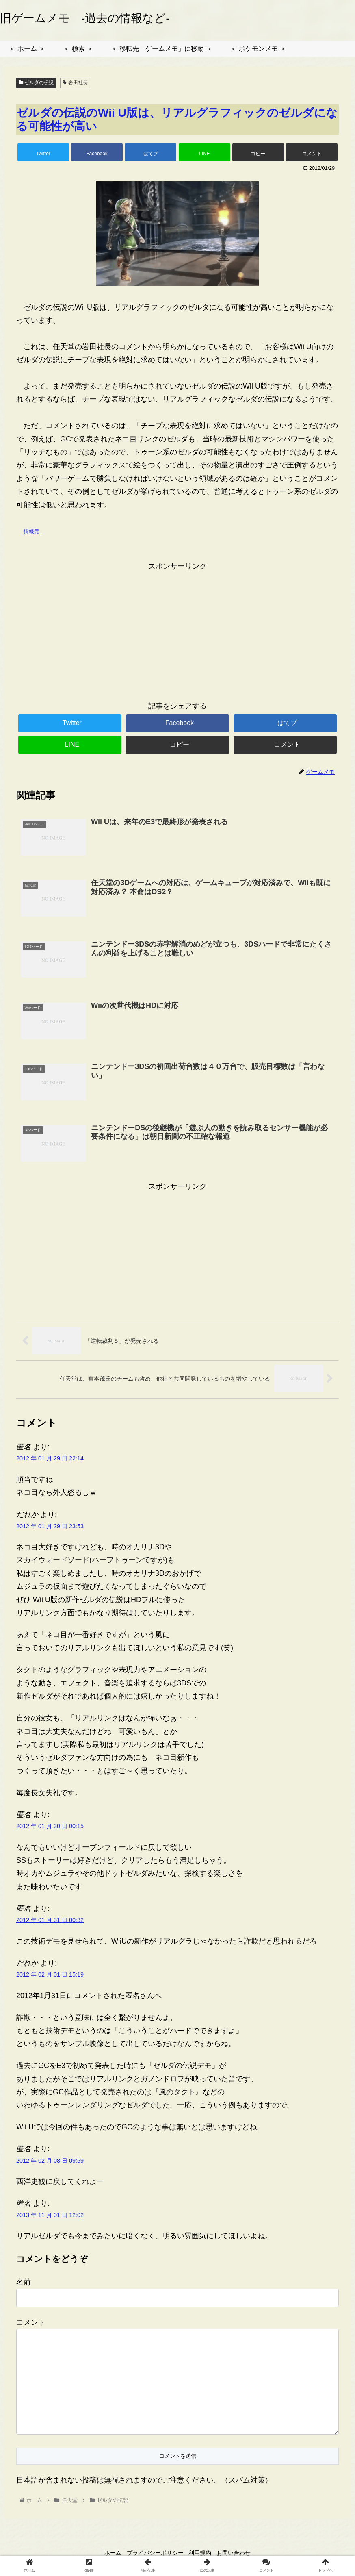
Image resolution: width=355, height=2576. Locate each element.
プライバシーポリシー (153, 2553)
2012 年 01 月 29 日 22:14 (50, 1459)
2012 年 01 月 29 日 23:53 (50, 1527)
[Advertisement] (177, 629)
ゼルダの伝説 (36, 82)
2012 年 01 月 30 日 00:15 (50, 1827)
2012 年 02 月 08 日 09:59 (50, 2161)
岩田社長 (75, 82)
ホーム (108, 2553)
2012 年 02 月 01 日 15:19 (50, 1975)
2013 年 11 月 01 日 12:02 (50, 2216)
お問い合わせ (239, 2553)
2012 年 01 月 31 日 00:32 (50, 1921)
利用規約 (201, 2553)
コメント (30, 2323)
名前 (23, 2283)
